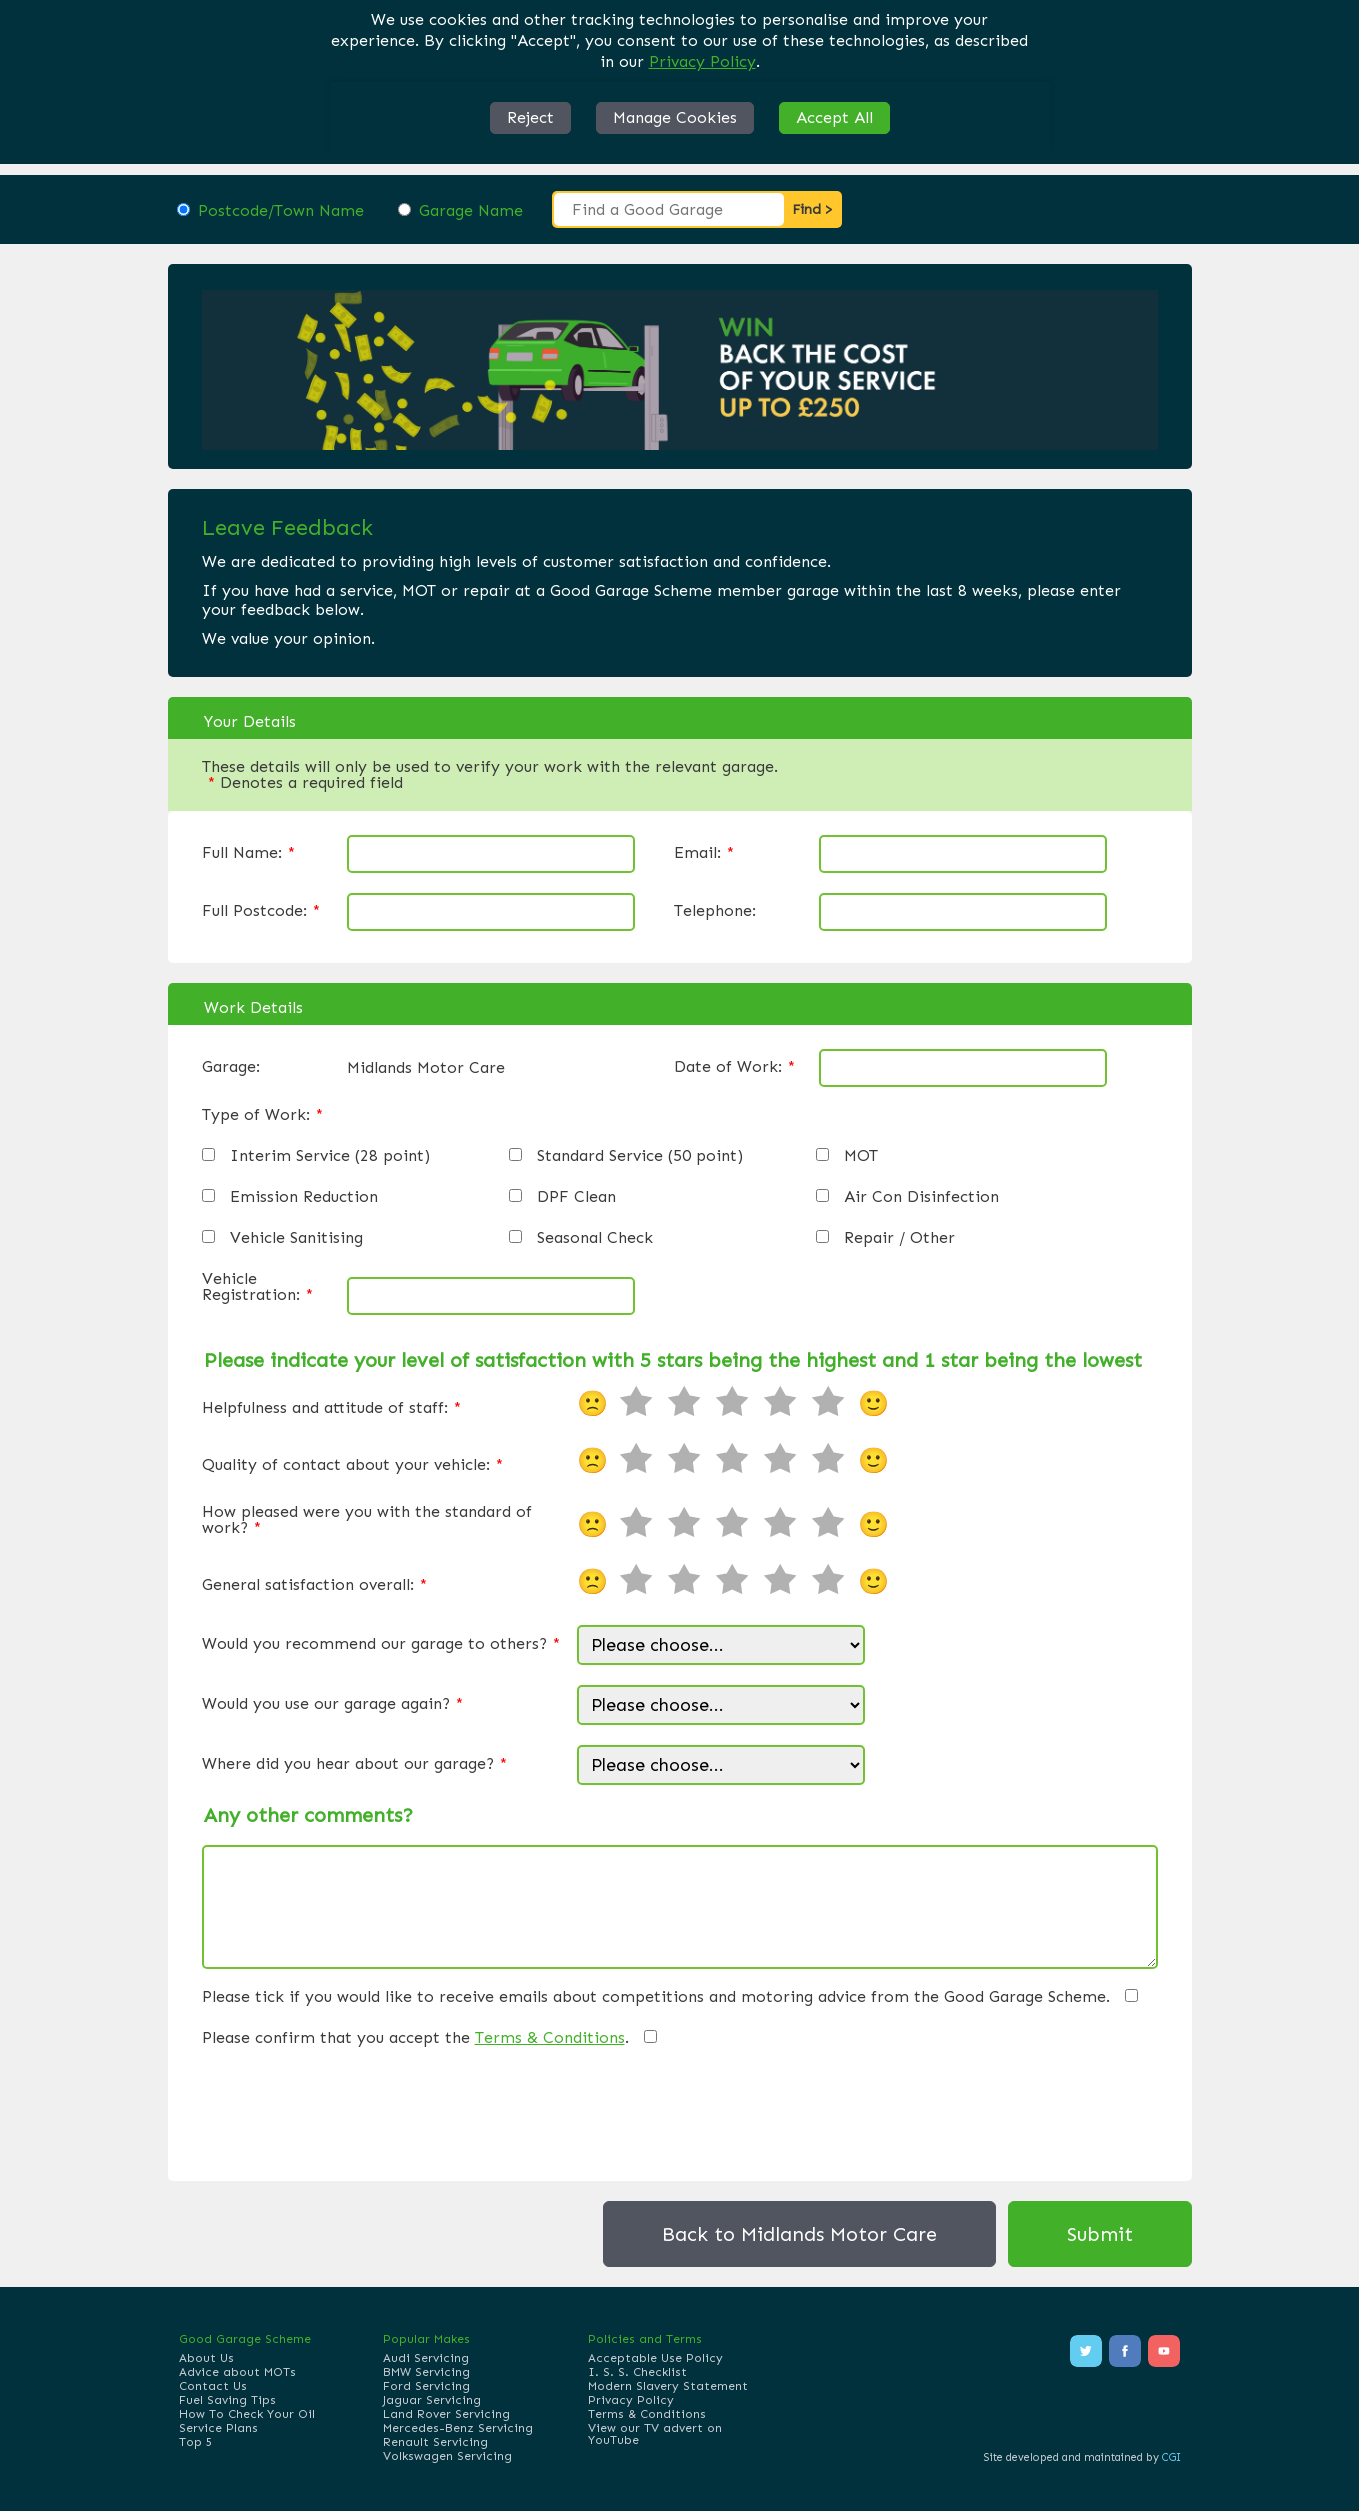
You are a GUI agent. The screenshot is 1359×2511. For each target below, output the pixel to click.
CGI (1171, 2457)
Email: (704, 853)
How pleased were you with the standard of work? (367, 1520)
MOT (861, 1156)
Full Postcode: (261, 911)
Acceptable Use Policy (655, 2358)
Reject (530, 117)
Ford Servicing (426, 2386)
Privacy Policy (702, 61)
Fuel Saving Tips (227, 2400)
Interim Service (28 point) (330, 1156)
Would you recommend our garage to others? (381, 1644)
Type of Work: (262, 1115)
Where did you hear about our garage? (354, 1764)
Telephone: (715, 911)
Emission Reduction (304, 1197)
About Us (206, 2358)
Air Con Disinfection (921, 1197)
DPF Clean (576, 1197)
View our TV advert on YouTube (655, 2434)
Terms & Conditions (550, 2037)
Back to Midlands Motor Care (799, 2234)
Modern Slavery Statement (668, 2386)
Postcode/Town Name (281, 210)
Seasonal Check (595, 1238)
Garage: (231, 1067)
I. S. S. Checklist (637, 2372)
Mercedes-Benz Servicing (458, 2428)
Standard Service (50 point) (640, 1156)
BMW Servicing (426, 2372)
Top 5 (195, 2442)
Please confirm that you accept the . (415, 2038)
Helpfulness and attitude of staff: (331, 1408)
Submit (1100, 2234)
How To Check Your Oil (247, 2414)
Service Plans (218, 2428)
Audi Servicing (426, 2358)
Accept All (834, 117)
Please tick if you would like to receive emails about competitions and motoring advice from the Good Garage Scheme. (656, 1997)
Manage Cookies (675, 117)
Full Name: (248, 853)
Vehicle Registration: (257, 1287)
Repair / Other (899, 1238)
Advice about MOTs (237, 2372)
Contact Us (213, 2386)
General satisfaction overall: (314, 1585)
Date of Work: (734, 1067)
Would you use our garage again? (332, 1704)
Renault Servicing (435, 2442)
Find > (812, 209)
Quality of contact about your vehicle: (352, 1465)
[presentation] (354, 2110)
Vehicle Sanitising (296, 1238)
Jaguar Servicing (432, 2400)
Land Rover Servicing (446, 2414)
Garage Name (471, 210)
